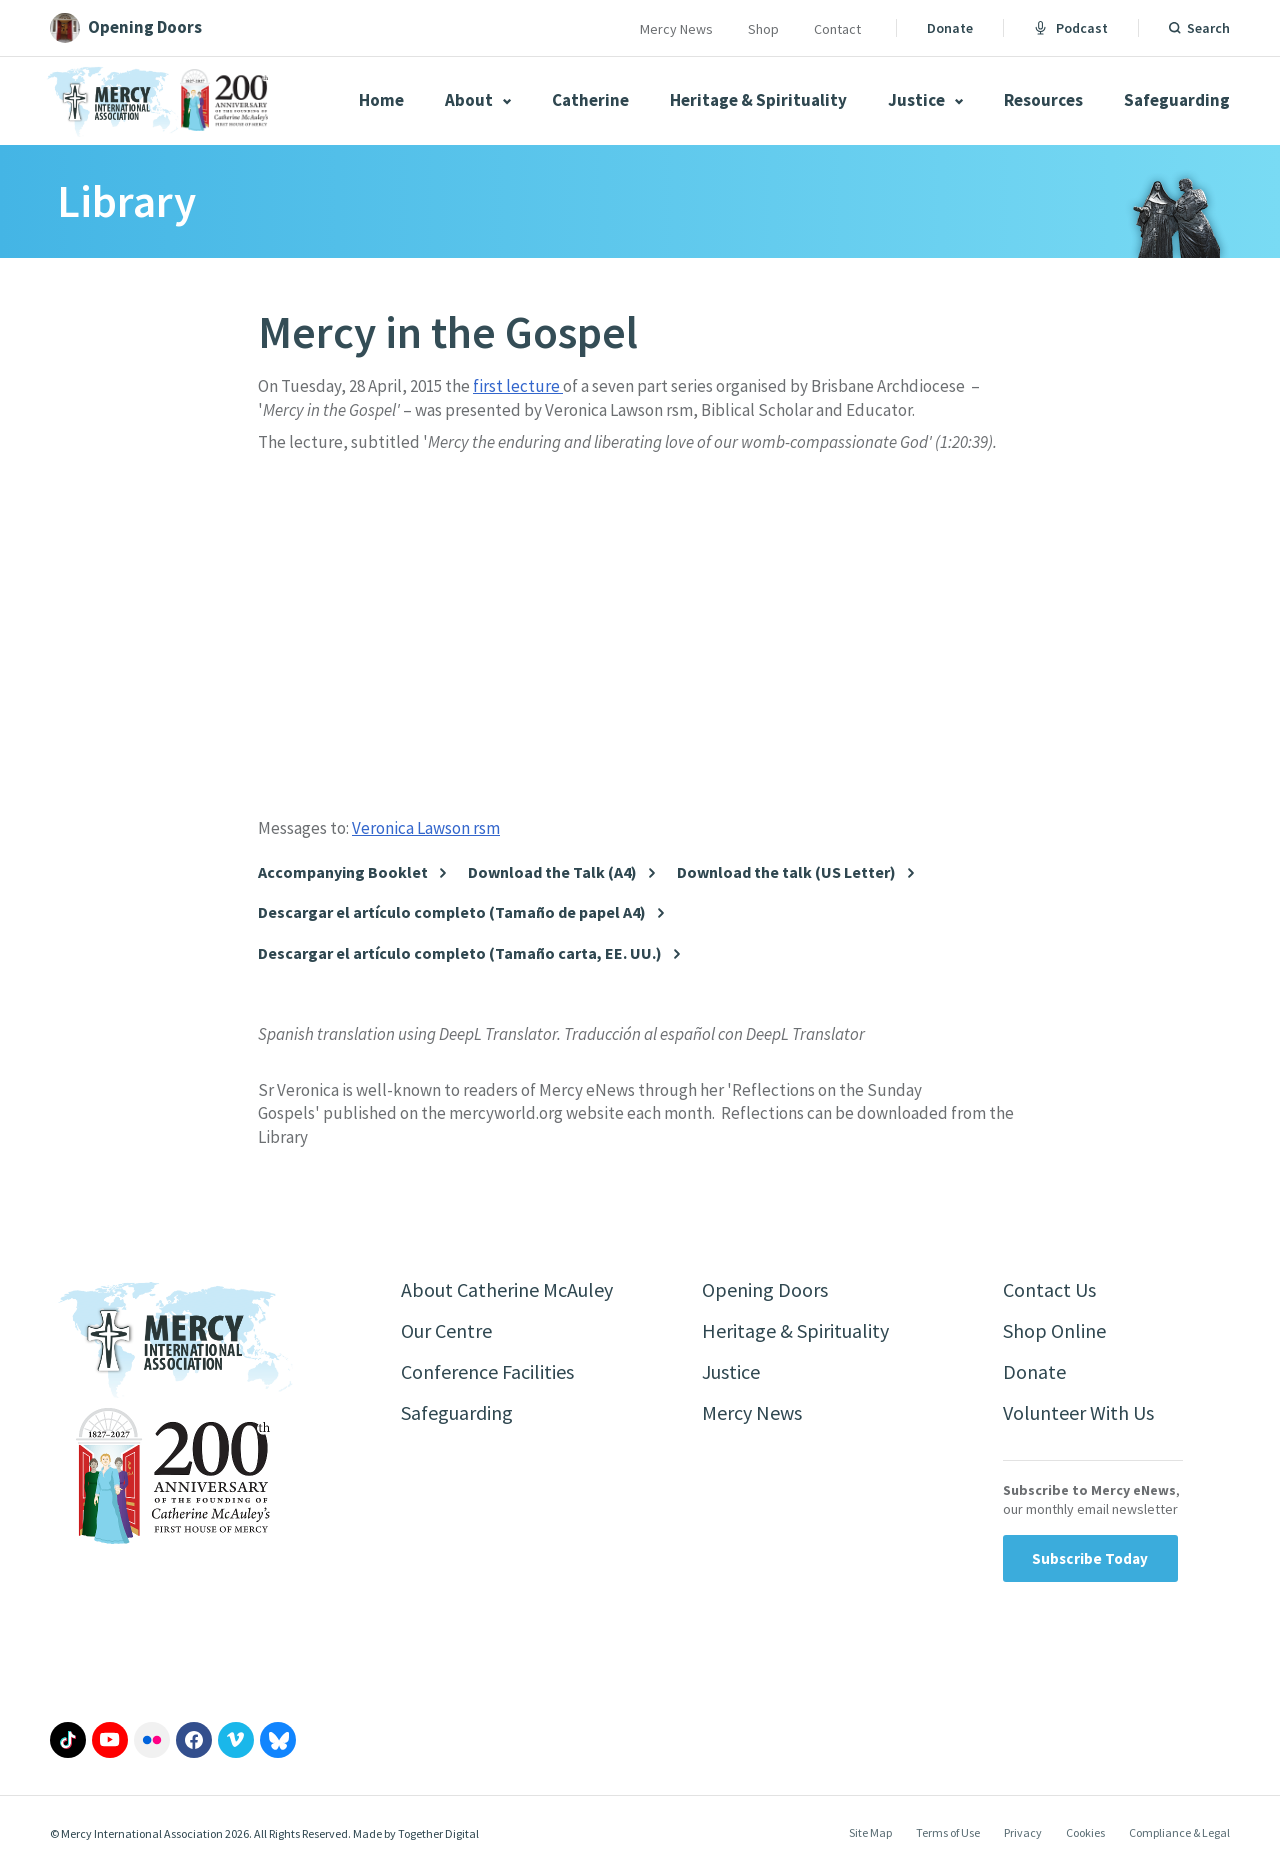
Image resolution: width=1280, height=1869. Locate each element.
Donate (950, 28)
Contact (837, 29)
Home (381, 100)
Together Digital (438, 1833)
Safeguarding (1177, 100)
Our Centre (446, 1330)
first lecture (518, 386)
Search (1208, 28)
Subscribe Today (1090, 1558)
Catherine (590, 100)
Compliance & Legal (1179, 1832)
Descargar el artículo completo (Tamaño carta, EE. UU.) (460, 953)
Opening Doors (765, 1289)
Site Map (870, 1832)
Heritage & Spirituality (758, 100)
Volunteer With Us (1078, 1412)
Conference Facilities (487, 1371)
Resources (1043, 100)
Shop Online (1054, 1330)
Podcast (1071, 28)
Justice (925, 100)
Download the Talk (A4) (552, 872)
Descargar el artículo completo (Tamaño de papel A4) (452, 912)
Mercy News (676, 29)
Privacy (1023, 1832)
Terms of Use (948, 1832)
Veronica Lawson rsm (426, 828)
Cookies (1085, 1832)
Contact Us (1049, 1289)
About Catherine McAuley (507, 1289)
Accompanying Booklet (343, 872)
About (478, 100)
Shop (763, 29)
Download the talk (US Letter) (786, 872)
